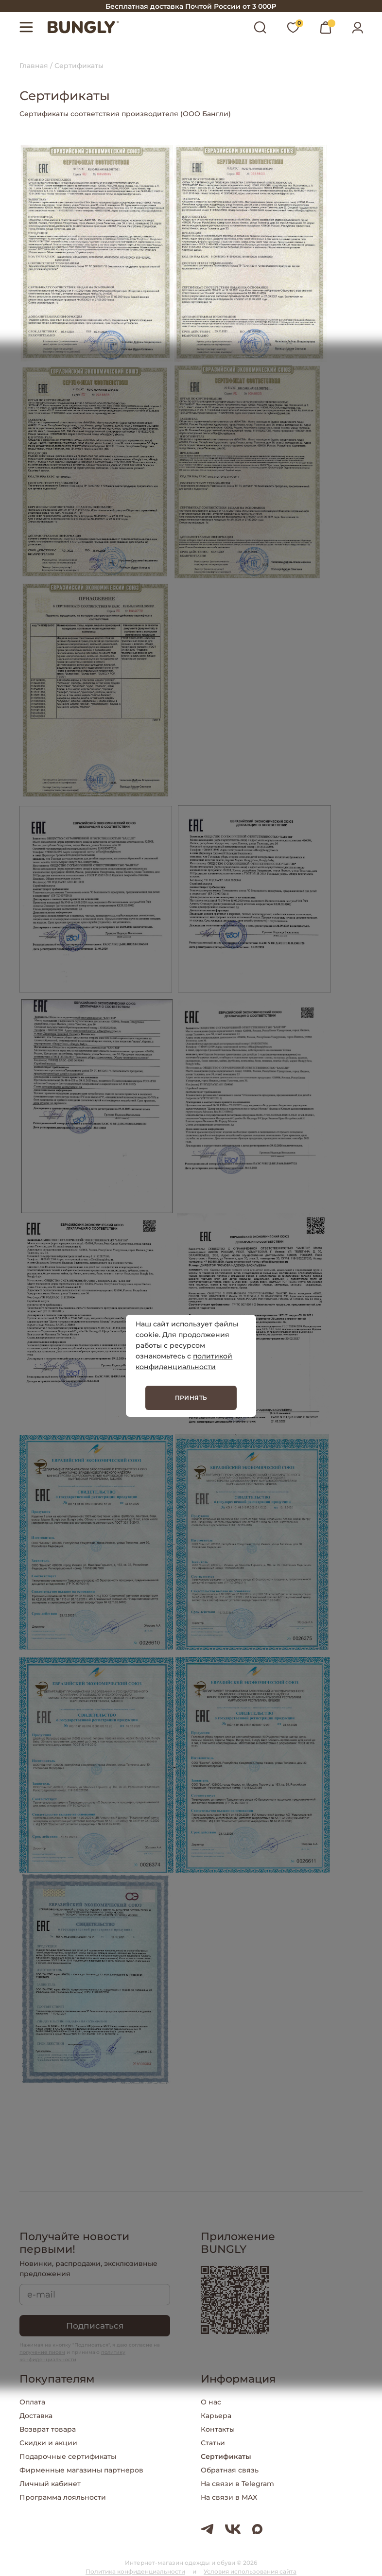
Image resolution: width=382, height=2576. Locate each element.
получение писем (42, 2352)
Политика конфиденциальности (135, 2571)
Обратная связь (230, 2470)
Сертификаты (226, 2456)
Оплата (32, 2402)
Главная (33, 65)
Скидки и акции (48, 2442)
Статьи (213, 2442)
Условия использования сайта (250, 2571)
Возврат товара (47, 2429)
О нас (211, 2402)
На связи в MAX (229, 2497)
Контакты (218, 2429)
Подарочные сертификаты (67, 2456)
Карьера (216, 2415)
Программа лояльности (62, 2497)
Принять (191, 1397)
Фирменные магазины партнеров (81, 2470)
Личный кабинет (50, 2483)
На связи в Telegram (237, 2483)
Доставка (35, 2415)
